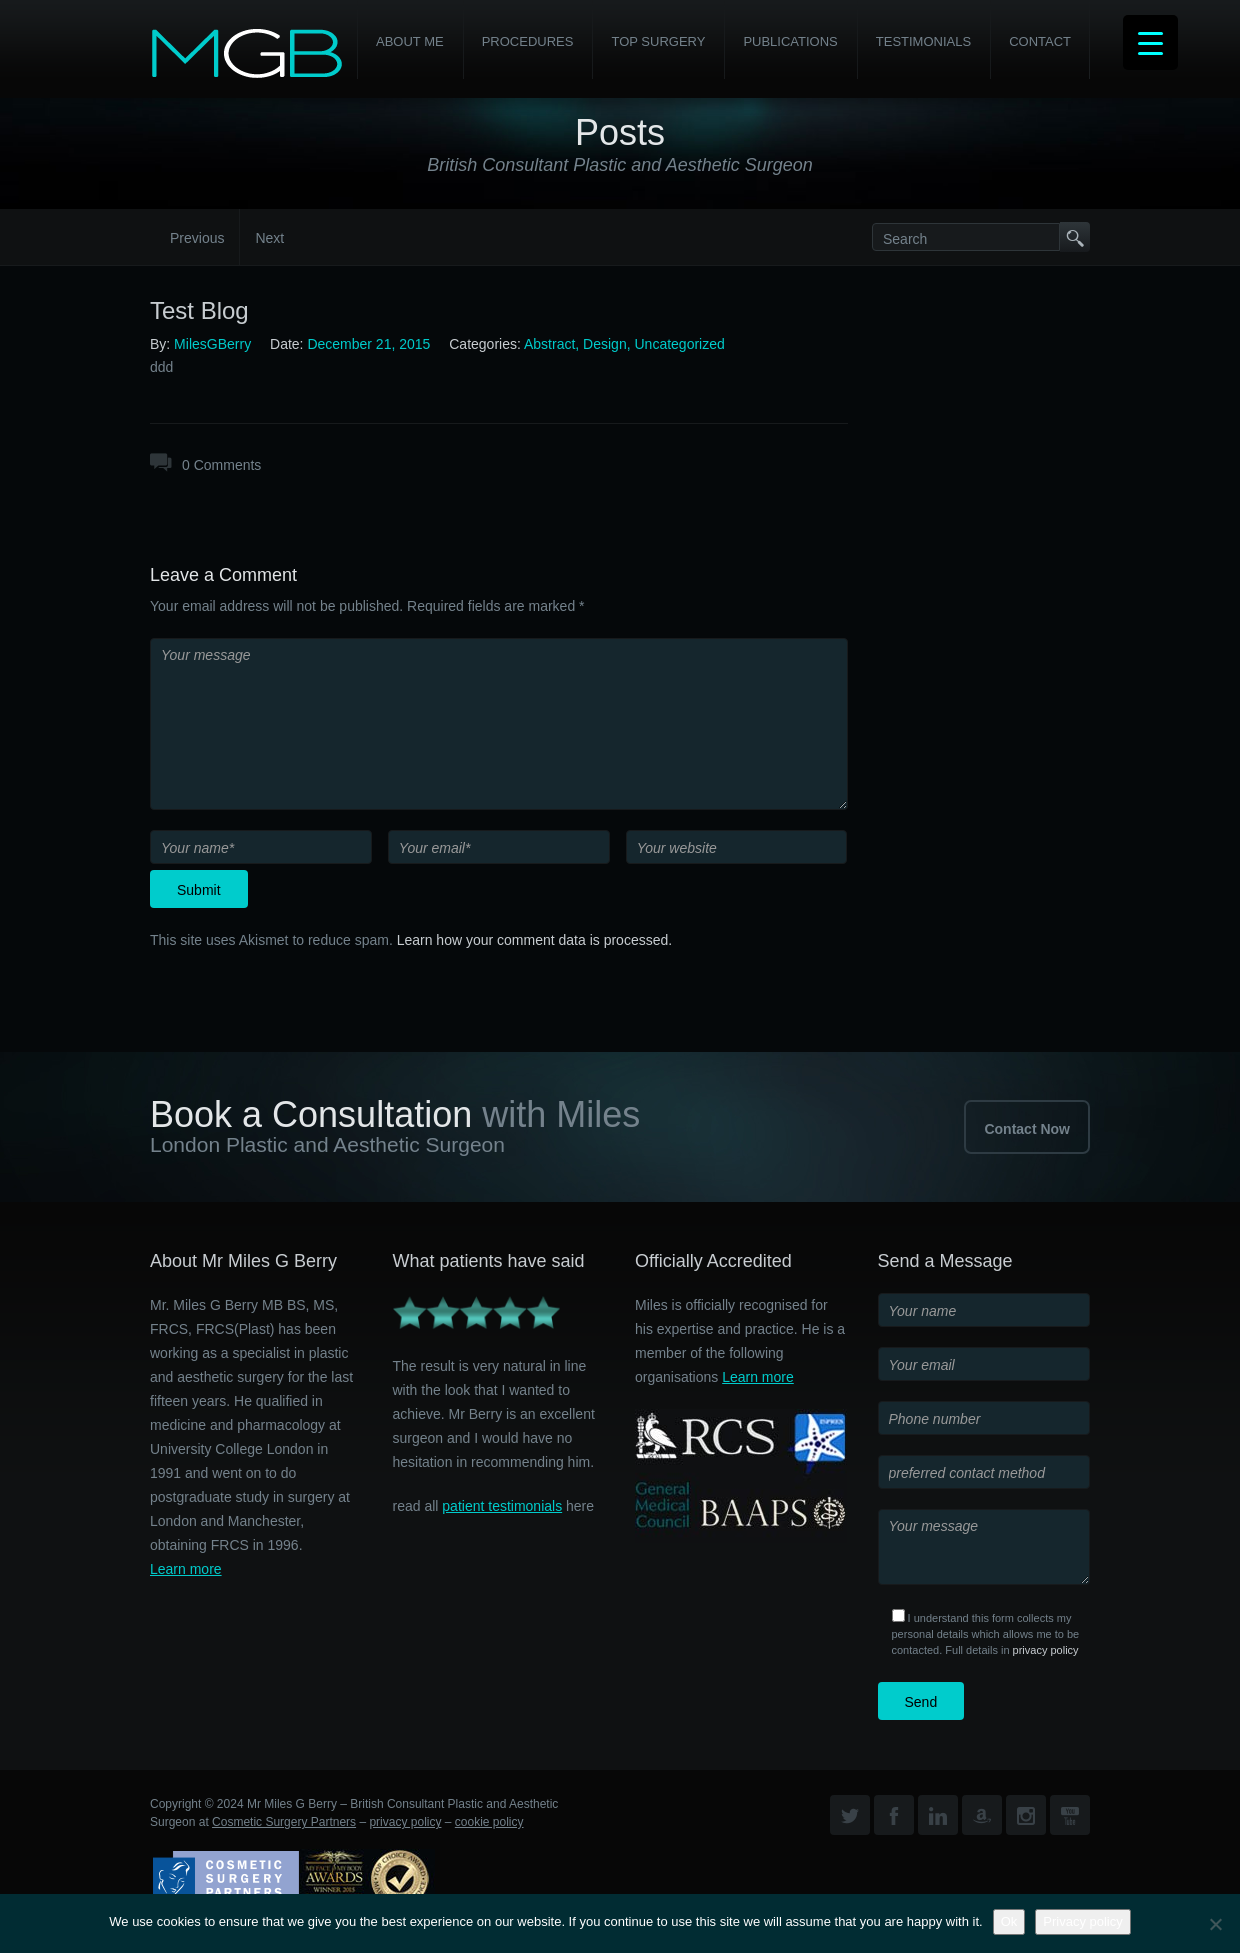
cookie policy (489, 1822)
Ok (1009, 1921)
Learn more (186, 1569)
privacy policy (1046, 1650)
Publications (790, 41)
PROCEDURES (528, 41)
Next (269, 238)
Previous (197, 238)
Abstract (549, 344)
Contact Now (1027, 1129)
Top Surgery (658, 41)
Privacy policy (1082, 1921)
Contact (1040, 41)
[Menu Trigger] (1150, 42)
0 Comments (221, 465)
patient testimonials (502, 1506)
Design (605, 344)
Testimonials (923, 41)
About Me (410, 41)
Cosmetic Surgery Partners (284, 1822)
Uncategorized (679, 344)
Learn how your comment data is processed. (534, 940)
